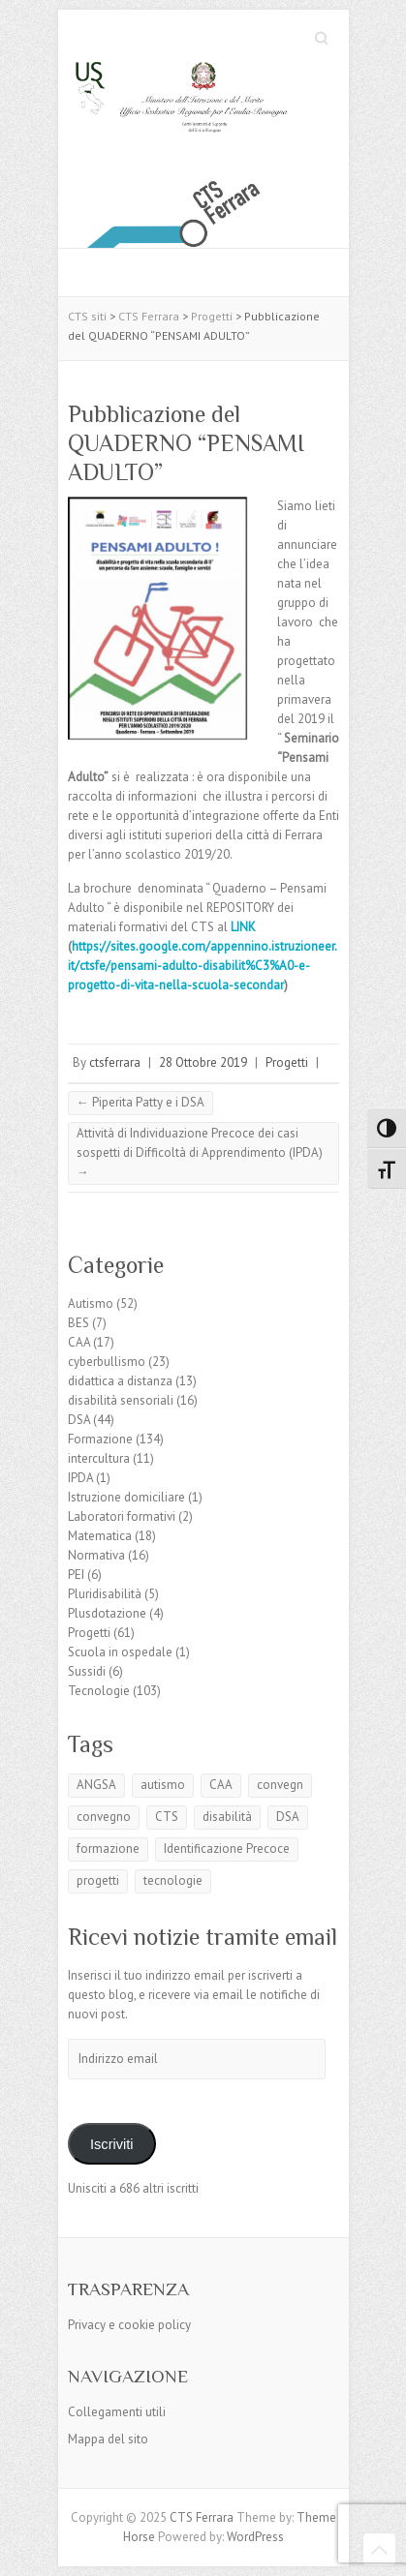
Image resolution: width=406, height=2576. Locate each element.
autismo (163, 1784)
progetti (98, 1880)
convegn (280, 1784)
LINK (245, 927)
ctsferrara (115, 1062)
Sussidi (87, 1671)
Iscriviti (112, 2144)
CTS (166, 1816)
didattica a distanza (120, 1381)
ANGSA (96, 1784)
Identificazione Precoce (227, 1848)
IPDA (80, 1478)
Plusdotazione (107, 1613)
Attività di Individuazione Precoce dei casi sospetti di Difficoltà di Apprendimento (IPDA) (200, 1152)
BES (78, 1323)
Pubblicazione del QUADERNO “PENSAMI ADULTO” (186, 443)
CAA (79, 1342)
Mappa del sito (108, 2439)
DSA (79, 1419)
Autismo (90, 1303)
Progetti (286, 1062)
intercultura (99, 1458)
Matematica (100, 1536)
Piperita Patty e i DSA (140, 1102)
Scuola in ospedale (120, 1652)
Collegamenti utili (117, 2412)
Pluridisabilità (104, 1594)
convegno (104, 1816)
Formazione (100, 1439)
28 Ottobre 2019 (203, 1062)
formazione (108, 1848)
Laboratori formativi (121, 1516)
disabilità (227, 1816)
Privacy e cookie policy (129, 2325)
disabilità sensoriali (120, 1400)
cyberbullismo (106, 1361)
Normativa (96, 1555)
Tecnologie (99, 1690)
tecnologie (173, 1880)
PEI (76, 1574)
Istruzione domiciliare (126, 1497)
